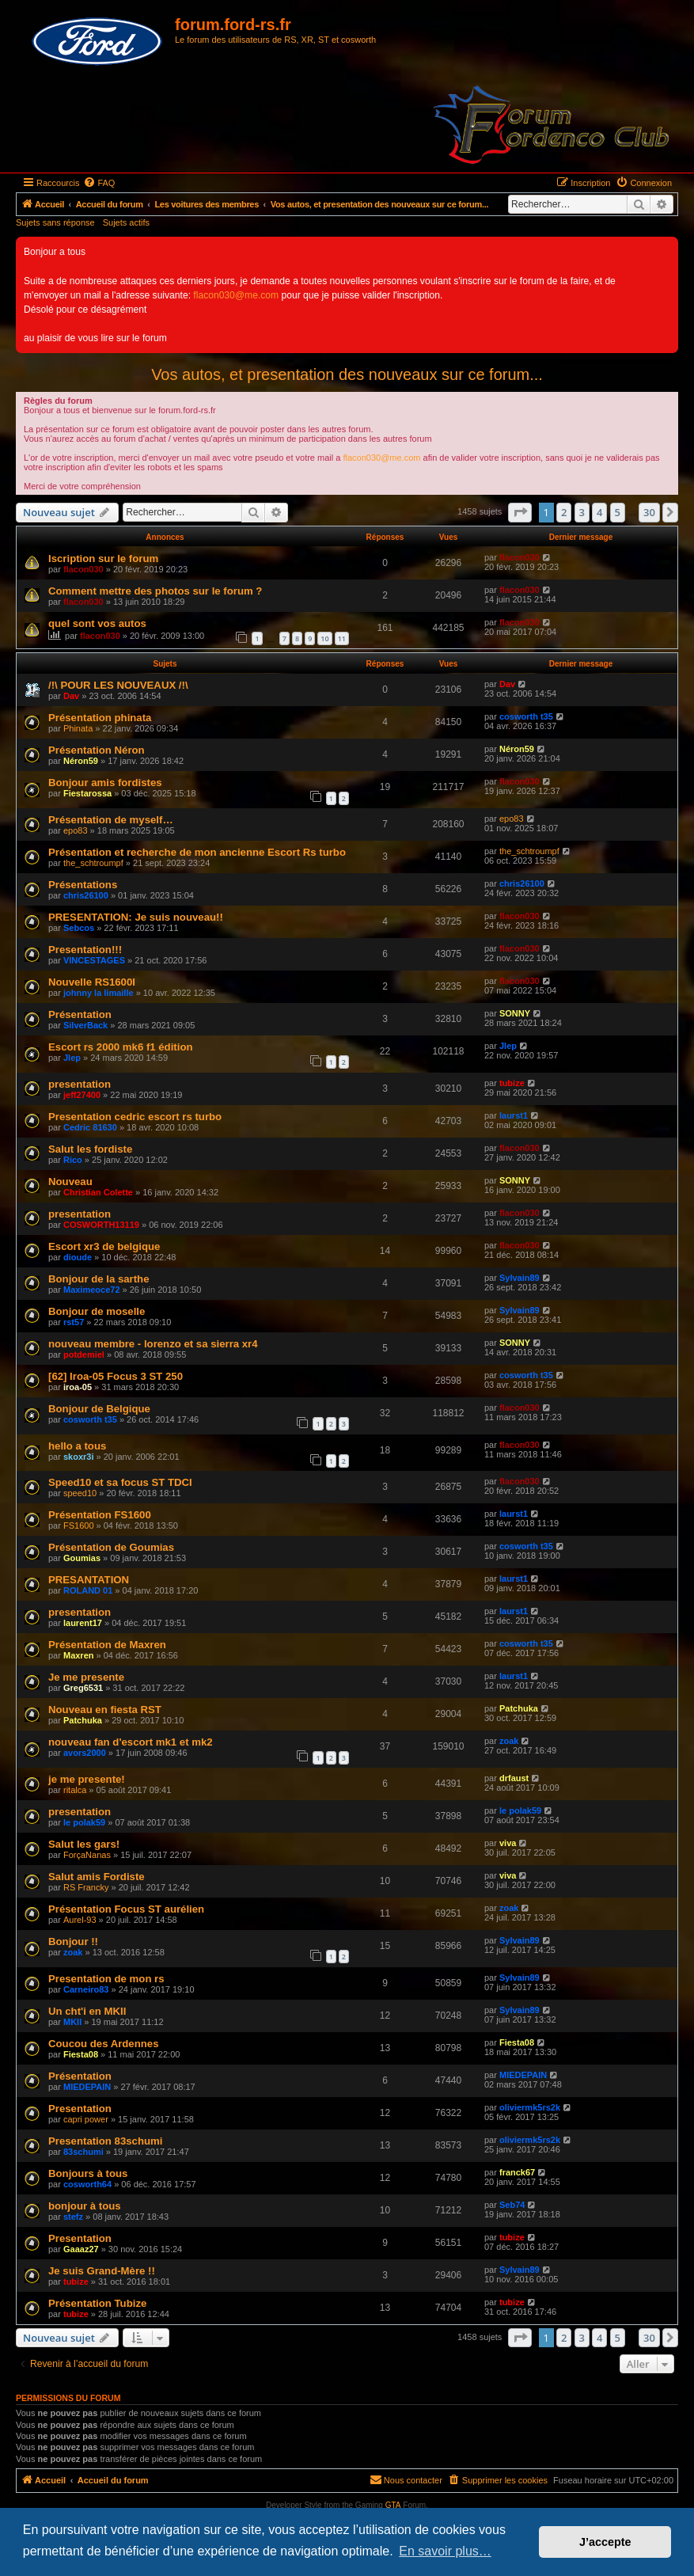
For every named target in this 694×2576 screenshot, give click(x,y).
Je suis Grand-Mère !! (101, 2271)
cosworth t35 (526, 716)
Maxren (78, 1655)
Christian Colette (98, 1192)
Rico (72, 1160)
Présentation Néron (96, 750)
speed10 (80, 1493)
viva (507, 1843)
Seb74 (512, 2204)
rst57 (73, 1322)
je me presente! (86, 1779)
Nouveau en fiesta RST (104, 1709)
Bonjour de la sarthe (99, 1279)
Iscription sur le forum (103, 558)
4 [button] (599, 512)
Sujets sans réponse (55, 222)
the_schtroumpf (93, 863)
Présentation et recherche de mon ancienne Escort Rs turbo (197, 852)
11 (342, 638)
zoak (508, 1741)
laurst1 (513, 1115)
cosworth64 (87, 2184)
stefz (73, 2216)
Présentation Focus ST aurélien (126, 1909)
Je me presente (86, 1677)
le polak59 (84, 1822)
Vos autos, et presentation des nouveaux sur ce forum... (347, 374)
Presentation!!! (85, 950)
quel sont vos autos (97, 623)
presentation (79, 1084)
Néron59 (80, 761)
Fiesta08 (80, 2054)
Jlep (72, 1057)
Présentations (82, 885)
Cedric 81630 (90, 1127)
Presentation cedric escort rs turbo (135, 1117)
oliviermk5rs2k (529, 2107)
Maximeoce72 (91, 1289)
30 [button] (649, 512)
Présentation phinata (99, 718)
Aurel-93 (80, 1919)
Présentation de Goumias (111, 1547)
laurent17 (82, 1623)
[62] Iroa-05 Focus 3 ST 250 (115, 1376)
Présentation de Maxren (107, 1645)
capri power (85, 2119)
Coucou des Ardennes (103, 2044)
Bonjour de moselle (96, 1311)
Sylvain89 (519, 1277)
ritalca (74, 1790)
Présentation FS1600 (99, 1515)
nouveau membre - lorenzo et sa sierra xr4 (153, 1344)
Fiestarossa (87, 793)
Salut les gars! (83, 1844)
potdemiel (83, 1354)
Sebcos (78, 928)
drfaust (514, 1778)
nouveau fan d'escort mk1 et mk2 (130, 1742)
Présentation (80, 1014)
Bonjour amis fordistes (105, 782)
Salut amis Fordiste (96, 1877)
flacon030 (83, 569)
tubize (512, 1083)
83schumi (83, 2151)
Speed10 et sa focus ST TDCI (120, 1482)
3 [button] (582, 512)
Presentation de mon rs (106, 1979)
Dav (71, 696)
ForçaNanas (87, 1855)
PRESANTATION (88, 1580)
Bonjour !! (73, 1941)
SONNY (514, 1013)
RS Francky (85, 1887)
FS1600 (78, 1525)
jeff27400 (81, 1095)
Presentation (80, 2108)
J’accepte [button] (605, 2542)
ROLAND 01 (87, 1590)
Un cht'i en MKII (87, 2011)
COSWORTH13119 (101, 1224)
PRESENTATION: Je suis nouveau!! (135, 917)
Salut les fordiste (90, 1149)
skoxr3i (78, 1456)
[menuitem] (99, 182)
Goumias (81, 1558)
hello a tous (77, 1446)
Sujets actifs (126, 222)
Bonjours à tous (87, 2173)
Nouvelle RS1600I (91, 982)
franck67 (517, 2172)
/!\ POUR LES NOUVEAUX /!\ (118, 685)
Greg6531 (83, 1688)
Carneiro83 (85, 1989)
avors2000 (84, 1752)
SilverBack (85, 1025)
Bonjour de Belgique (99, 1409)
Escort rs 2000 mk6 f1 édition (120, 1047)
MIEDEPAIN (87, 2087)
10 (324, 638)
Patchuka (82, 1720)
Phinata (78, 728)
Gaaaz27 (81, 2249)
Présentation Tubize (97, 2303)
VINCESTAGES (94, 960)
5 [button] (617, 512)
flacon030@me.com (236, 295)
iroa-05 (77, 1387)
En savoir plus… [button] (445, 2551)
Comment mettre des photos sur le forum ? (155, 591)
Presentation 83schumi (105, 2141)
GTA (393, 2505)
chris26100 (85, 895)
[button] (520, 512)
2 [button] (564, 512)
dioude (77, 1257)
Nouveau (70, 1181)
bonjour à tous (84, 2206)
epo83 (75, 830)
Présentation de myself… (110, 820)
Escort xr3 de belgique (104, 1246)
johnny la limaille (98, 992)
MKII (72, 2022)
